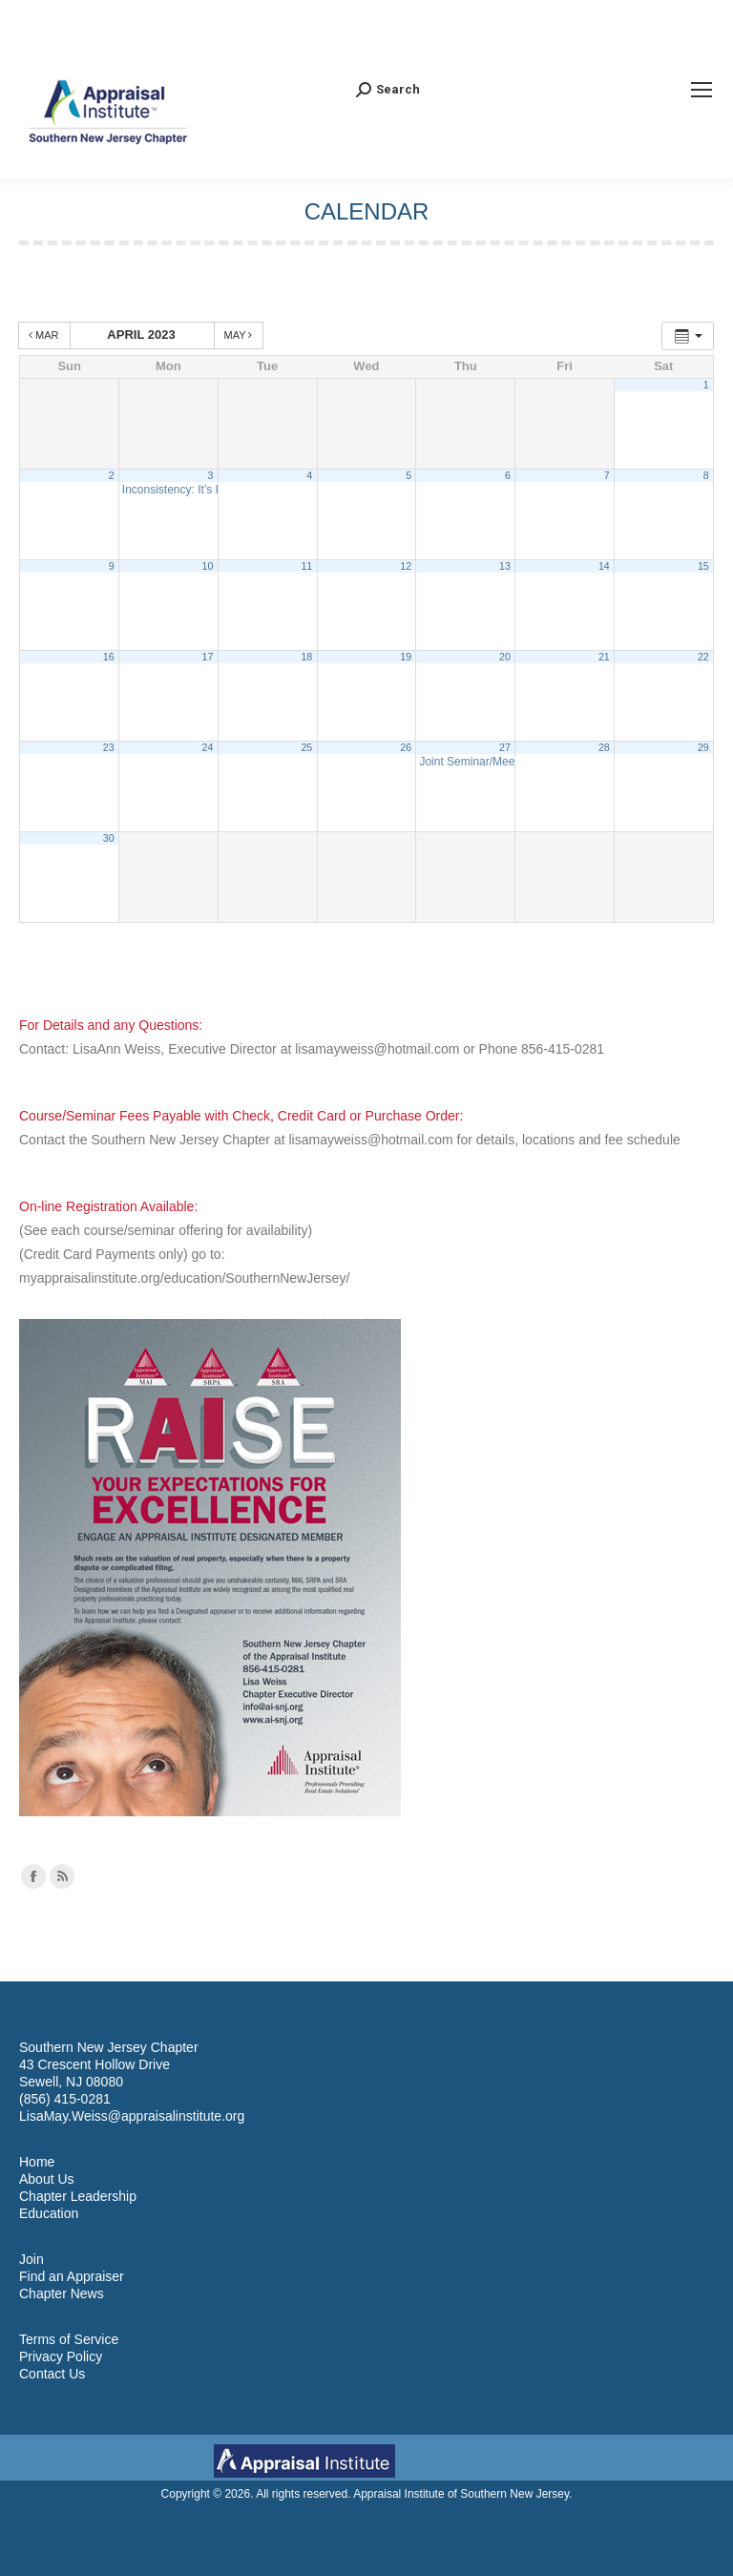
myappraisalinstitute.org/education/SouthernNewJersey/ (184, 1278)
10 (208, 566)
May (240, 335)
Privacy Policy (60, 2356)
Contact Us (52, 2373)
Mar (45, 335)
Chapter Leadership (77, 2196)
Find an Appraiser (71, 2276)
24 (208, 747)
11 (306, 566)
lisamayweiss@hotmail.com (377, 1049)
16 (109, 656)
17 (208, 656)
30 (109, 838)
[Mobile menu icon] (701, 89)
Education (48, 2213)
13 (505, 566)
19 (405, 656)
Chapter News (61, 2293)
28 (604, 747)
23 (109, 747)
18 (306, 656)
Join (31, 2259)
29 (703, 747)
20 (505, 656)
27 (505, 747)
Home (36, 2161)
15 (703, 566)
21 (604, 656)
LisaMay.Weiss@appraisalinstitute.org (131, 2116)
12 (405, 566)
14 (604, 566)
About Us (46, 2179)
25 (306, 747)
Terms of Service (68, 2339)
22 (703, 656)
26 (405, 747)
